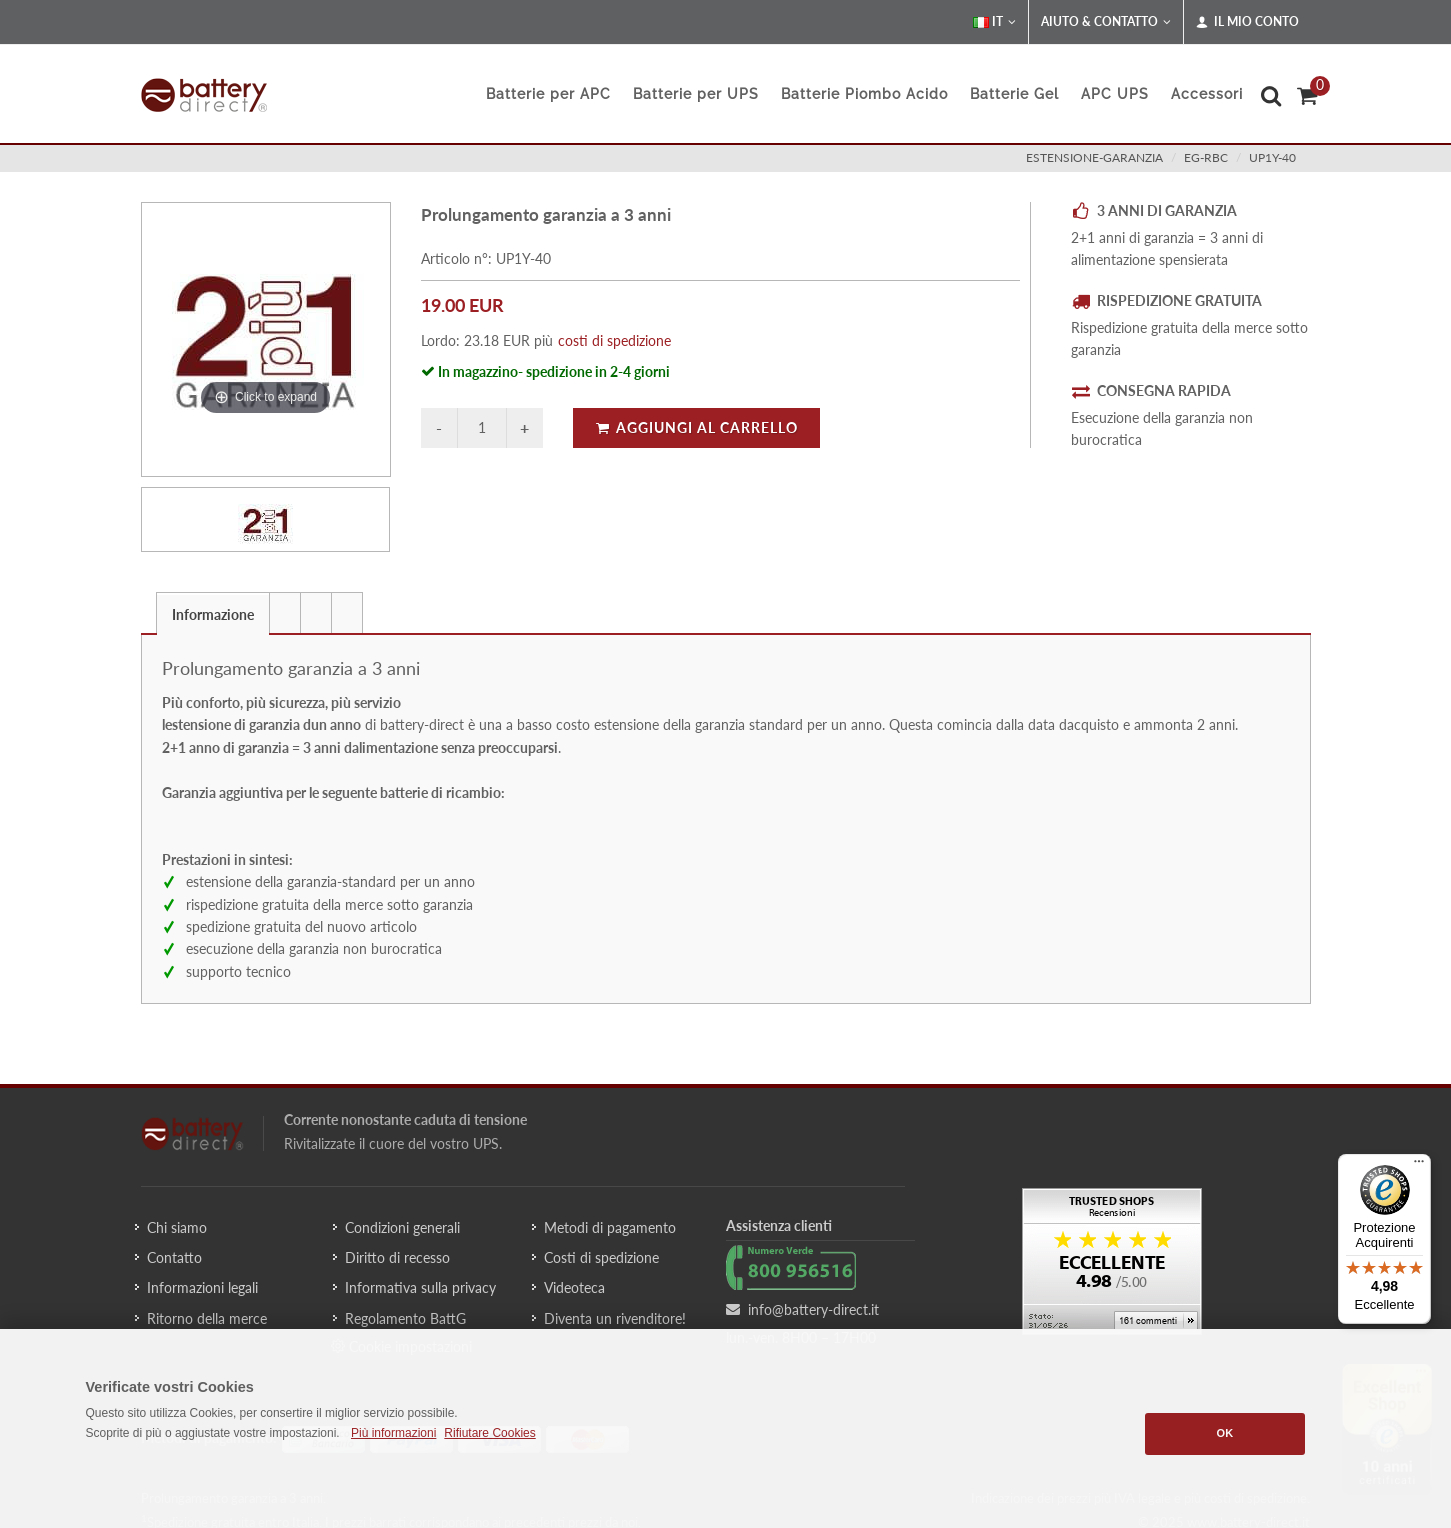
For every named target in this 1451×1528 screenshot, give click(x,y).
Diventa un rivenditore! (615, 1318)
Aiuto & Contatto (1106, 22)
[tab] (213, 612)
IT (994, 22)
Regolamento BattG (405, 1318)
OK (1225, 1433)
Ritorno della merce (207, 1318)
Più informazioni (393, 1433)
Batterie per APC (548, 94)
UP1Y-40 (1272, 157)
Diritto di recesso (397, 1257)
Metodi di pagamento (610, 1227)
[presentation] (285, 613)
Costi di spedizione (601, 1257)
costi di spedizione (614, 340)
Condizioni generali (402, 1227)
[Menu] (1419, 1166)
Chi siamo (177, 1227)
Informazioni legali (202, 1287)
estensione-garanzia (1094, 157)
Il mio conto (1247, 22)
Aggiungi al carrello (696, 427)
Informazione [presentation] (213, 614)
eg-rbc (1206, 157)
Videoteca (574, 1287)
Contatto (174, 1257)
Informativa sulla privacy (420, 1287)
